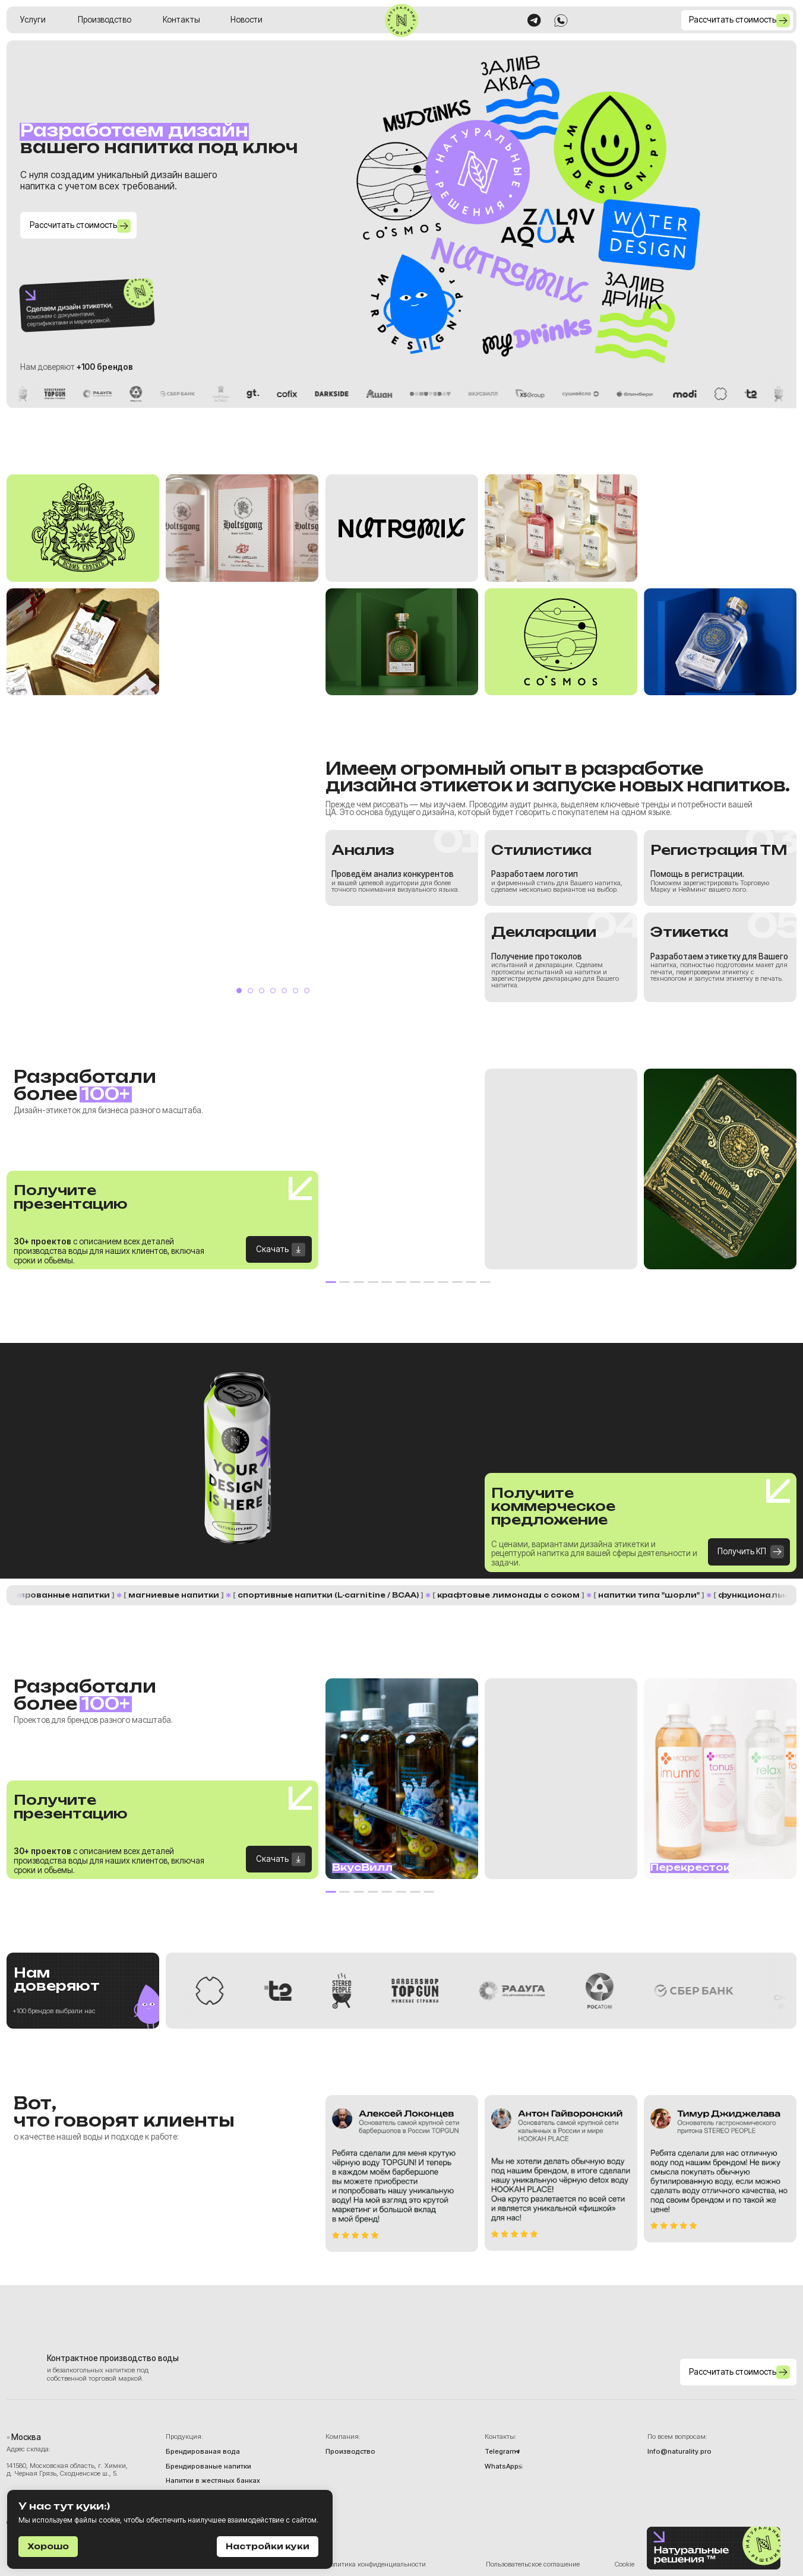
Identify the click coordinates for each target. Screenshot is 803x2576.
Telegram (500, 2451)
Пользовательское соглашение (533, 2564)
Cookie (624, 2564)
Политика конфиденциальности (375, 2564)
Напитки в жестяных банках (213, 2481)
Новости (246, 20)
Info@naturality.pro (679, 2451)
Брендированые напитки (208, 2466)
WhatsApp (502, 2466)
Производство (104, 20)
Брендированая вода (203, 2451)
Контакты (181, 20)
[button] (737, 20)
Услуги (33, 19)
